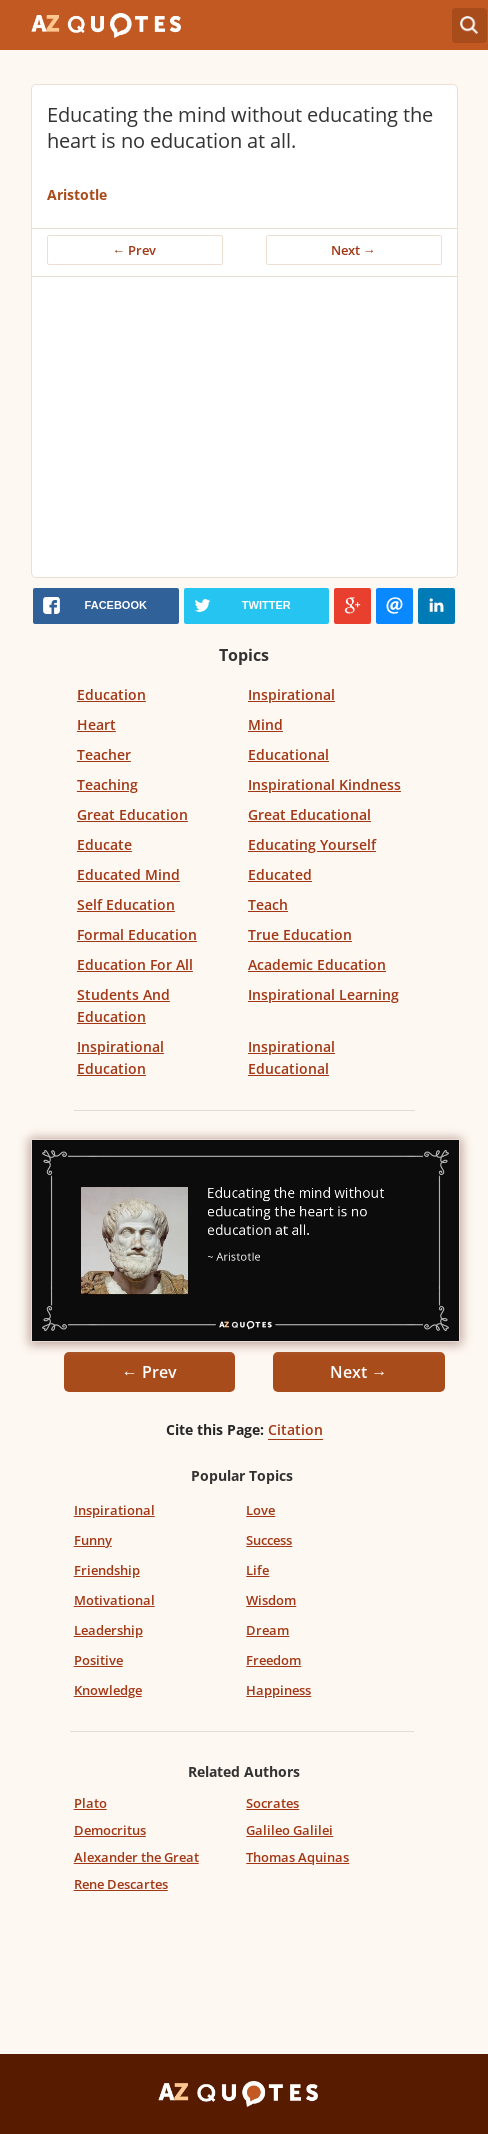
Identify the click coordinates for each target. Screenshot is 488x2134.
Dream (267, 1630)
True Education (300, 934)
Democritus (110, 1830)
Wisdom (271, 1600)
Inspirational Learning (323, 994)
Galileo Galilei (289, 1830)
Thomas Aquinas (297, 1857)
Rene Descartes (121, 1884)
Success (269, 1540)
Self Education (126, 904)
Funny (93, 1540)
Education (111, 694)
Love (260, 1510)
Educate (104, 844)
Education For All (135, 964)
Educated (280, 874)
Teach (268, 904)
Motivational (114, 1600)
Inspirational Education (120, 1057)
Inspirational (291, 694)
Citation (295, 1429)
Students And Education (123, 1005)
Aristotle (77, 194)
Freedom (273, 1660)
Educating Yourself (312, 844)
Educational (288, 754)
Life (257, 1570)
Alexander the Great (136, 1857)
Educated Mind (128, 874)
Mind (265, 724)
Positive (98, 1660)
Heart (96, 724)
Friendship (107, 1570)
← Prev (135, 250)
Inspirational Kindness (324, 784)
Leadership (108, 1630)
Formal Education (137, 934)
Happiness (278, 1690)
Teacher (104, 754)
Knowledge (108, 1690)
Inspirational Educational (291, 1057)
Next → (353, 250)
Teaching (107, 784)
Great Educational (309, 814)
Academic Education (317, 964)
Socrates (272, 1803)
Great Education (132, 814)
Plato (90, 1803)
